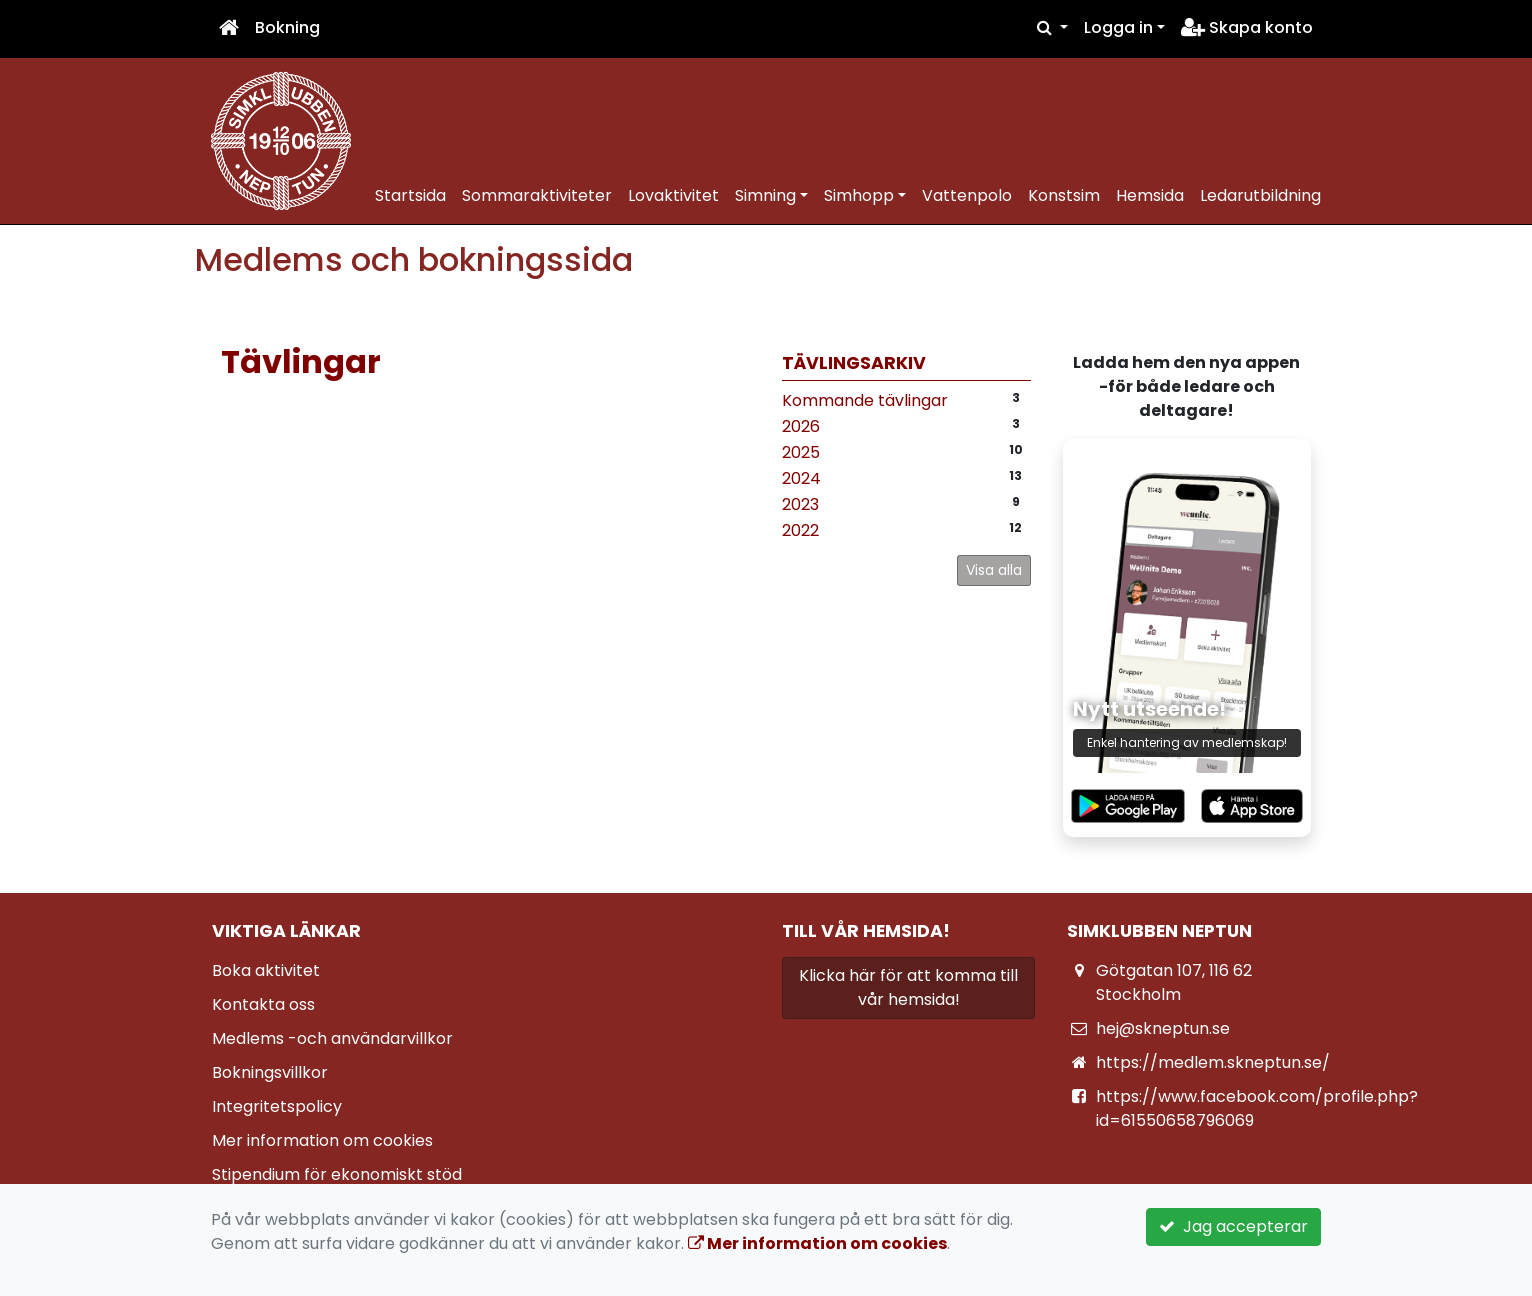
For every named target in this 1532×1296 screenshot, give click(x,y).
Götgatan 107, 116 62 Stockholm (1174, 982)
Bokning (287, 27)
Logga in (1118, 27)
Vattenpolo (967, 195)
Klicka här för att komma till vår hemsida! (908, 987)
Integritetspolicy (277, 1106)
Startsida (410, 195)
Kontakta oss (263, 1004)
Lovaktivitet (673, 195)
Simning (765, 195)
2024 (801, 478)
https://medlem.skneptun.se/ (1213, 1062)
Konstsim (1064, 195)
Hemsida (1150, 195)
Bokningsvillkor (270, 1072)
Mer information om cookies (322, 1140)
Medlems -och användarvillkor (332, 1038)
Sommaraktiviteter (537, 195)
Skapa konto (1247, 27)
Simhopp (859, 195)
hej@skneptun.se (1163, 1028)
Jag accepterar (1233, 1226)
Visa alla (994, 570)
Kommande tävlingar (865, 400)
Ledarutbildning (1260, 195)
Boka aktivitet (266, 970)
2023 (800, 504)
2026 (801, 426)
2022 (800, 530)
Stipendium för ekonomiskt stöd (337, 1174)
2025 (801, 452)
